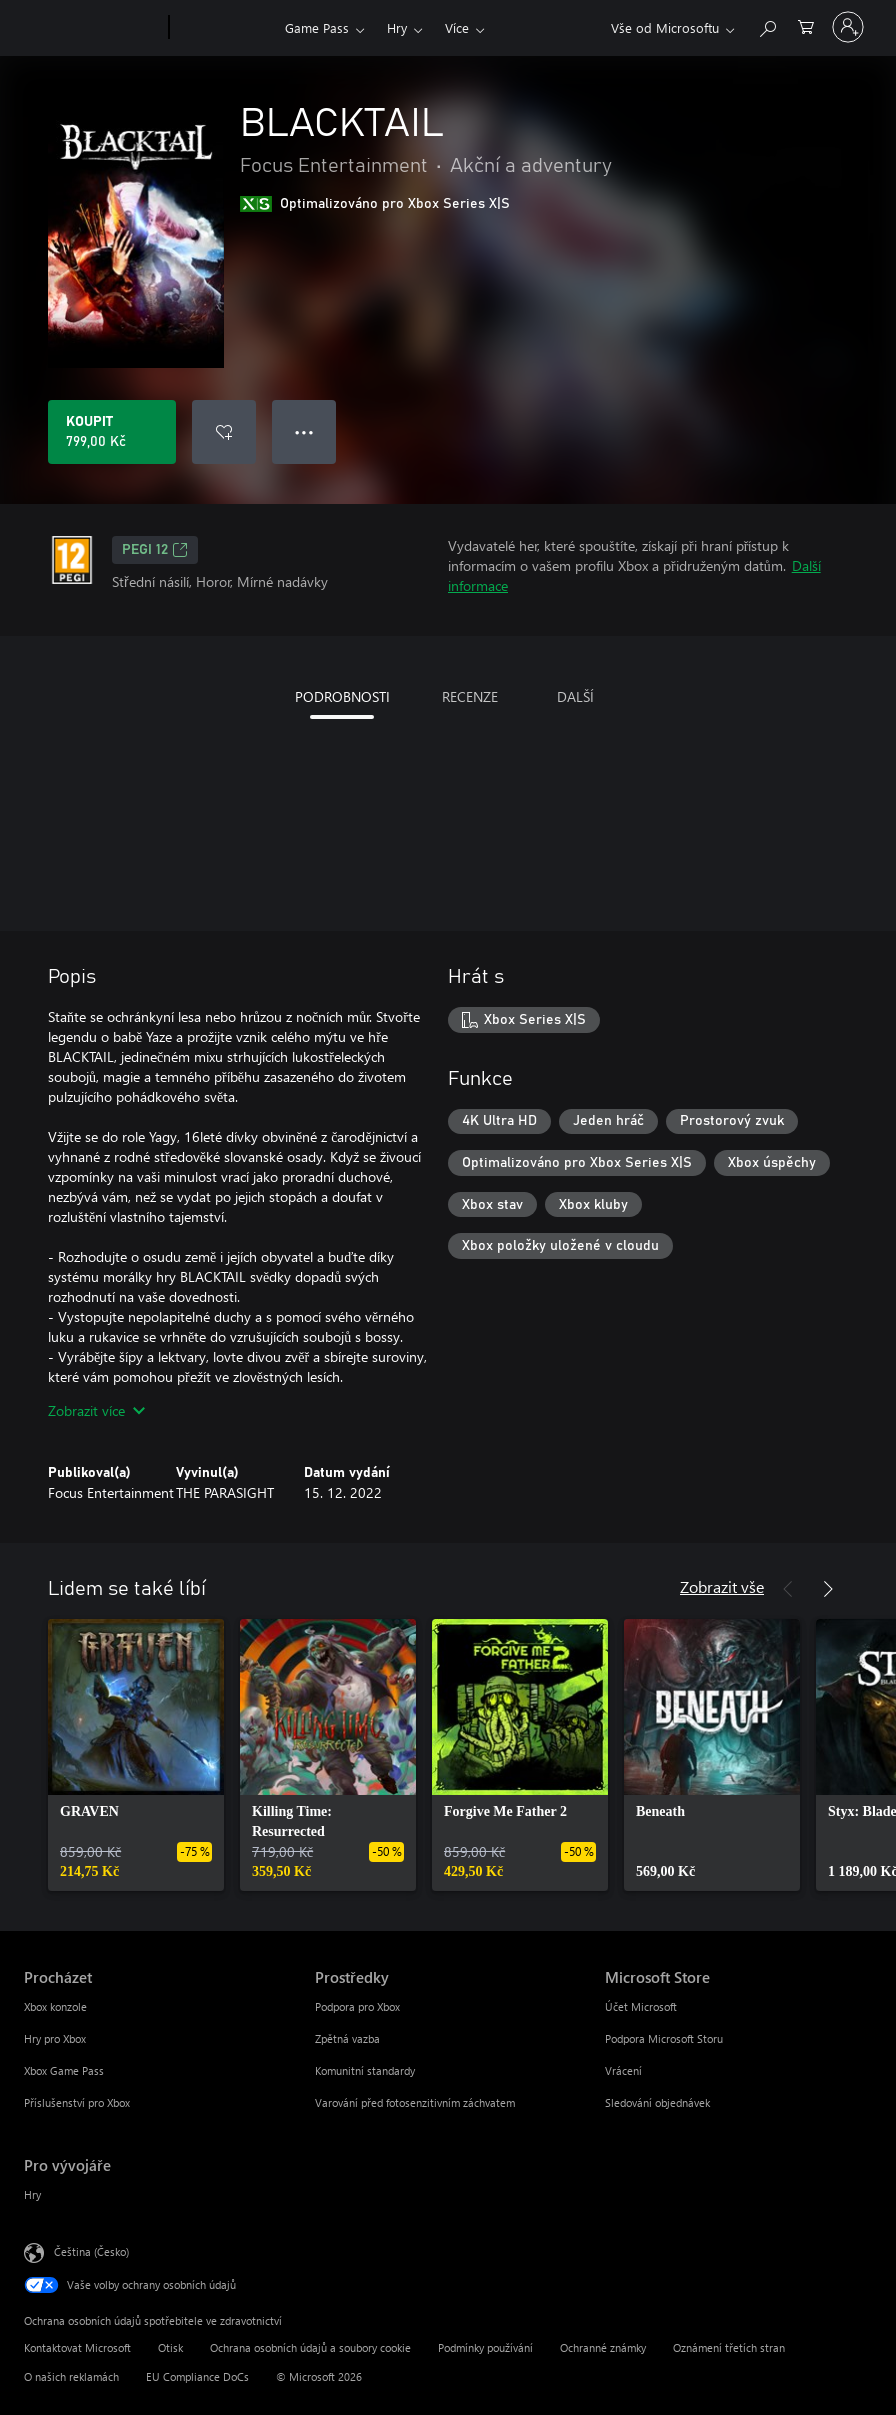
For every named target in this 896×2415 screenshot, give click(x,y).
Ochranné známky (603, 2347)
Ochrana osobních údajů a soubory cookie (310, 2347)
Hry (397, 27)
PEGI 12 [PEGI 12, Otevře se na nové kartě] (155, 550)
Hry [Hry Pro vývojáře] (32, 2194)
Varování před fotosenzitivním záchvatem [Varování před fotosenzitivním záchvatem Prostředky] (415, 2102)
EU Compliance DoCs (197, 2376)
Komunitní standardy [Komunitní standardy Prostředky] (365, 2070)
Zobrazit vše (722, 1586)
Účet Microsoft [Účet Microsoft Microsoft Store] (641, 2006)
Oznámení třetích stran (729, 2347)
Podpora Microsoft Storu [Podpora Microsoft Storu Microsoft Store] (664, 2038)
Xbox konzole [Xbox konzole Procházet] (55, 2006)
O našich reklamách (71, 2376)
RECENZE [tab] (470, 696)
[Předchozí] (788, 1589)
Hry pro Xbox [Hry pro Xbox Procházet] (55, 2038)
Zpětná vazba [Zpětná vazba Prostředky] (347, 2038)
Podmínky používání (485, 2347)
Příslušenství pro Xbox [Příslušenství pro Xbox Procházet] (77, 2102)
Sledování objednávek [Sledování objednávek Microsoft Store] (657, 2102)
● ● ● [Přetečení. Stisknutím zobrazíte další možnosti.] (304, 431)
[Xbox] (224, 28)
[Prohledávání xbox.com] (767, 25)
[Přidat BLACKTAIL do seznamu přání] (224, 432)
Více (457, 27)
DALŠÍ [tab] (575, 696)
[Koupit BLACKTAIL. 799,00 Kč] (112, 432)
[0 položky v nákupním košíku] (806, 25)
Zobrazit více (96, 1410)
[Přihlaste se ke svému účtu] (848, 27)
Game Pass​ (317, 27)
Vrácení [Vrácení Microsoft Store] (623, 2070)
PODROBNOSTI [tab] (342, 696)
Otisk (170, 2347)
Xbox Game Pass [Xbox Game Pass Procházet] (64, 2070)
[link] (136, 1755)
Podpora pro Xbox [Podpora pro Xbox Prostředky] (357, 2006)
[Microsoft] (92, 28)
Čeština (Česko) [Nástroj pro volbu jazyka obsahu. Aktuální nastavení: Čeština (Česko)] (91, 2251)
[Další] (828, 1589)
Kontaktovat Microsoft (77, 2347)
